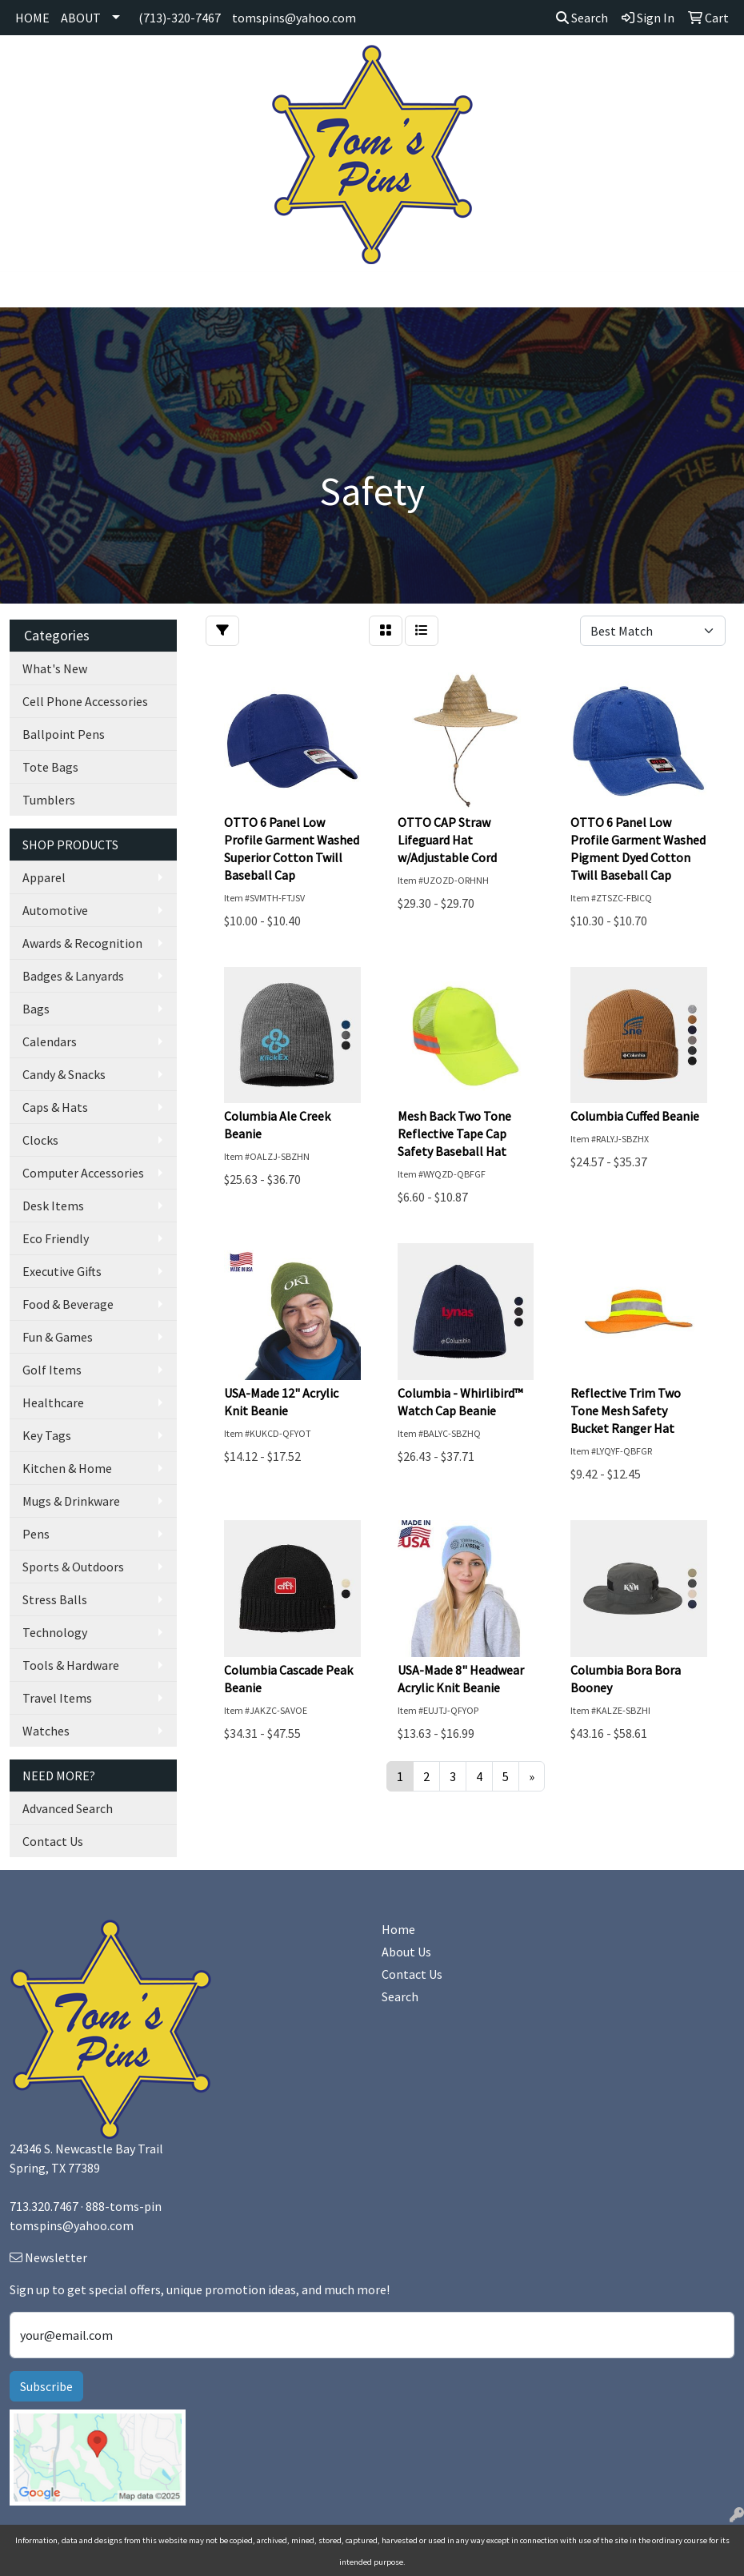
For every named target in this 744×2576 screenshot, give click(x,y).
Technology (54, 1632)
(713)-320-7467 (179, 18)
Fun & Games (57, 1337)
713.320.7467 (44, 2206)
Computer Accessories (83, 1173)
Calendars (49, 1041)
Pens (36, 1534)
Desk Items (53, 1206)
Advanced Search (67, 1808)
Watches (46, 1731)
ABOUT (81, 18)
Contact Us (52, 1841)
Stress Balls (54, 1599)
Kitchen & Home (67, 1468)
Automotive (55, 910)
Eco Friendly (55, 1238)
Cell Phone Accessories (85, 701)
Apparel (44, 877)
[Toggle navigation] (25, 290)
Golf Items (52, 1370)
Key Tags (46, 1435)
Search (582, 18)
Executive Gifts (62, 1271)
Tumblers (48, 800)
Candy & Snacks (64, 1074)
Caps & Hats (55, 1107)
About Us (406, 1952)
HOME (32, 18)
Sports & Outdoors (73, 1567)
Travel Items (57, 1698)
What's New (54, 668)
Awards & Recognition (82, 943)
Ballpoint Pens (63, 734)
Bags (36, 1009)
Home (398, 1929)
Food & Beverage (68, 1304)
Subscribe (46, 2386)
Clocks (40, 1140)
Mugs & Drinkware (71, 1501)
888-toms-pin (124, 2206)
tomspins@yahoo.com (294, 18)
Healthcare (53, 1402)
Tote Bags (50, 767)
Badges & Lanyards (73, 976)
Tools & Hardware (70, 1665)
